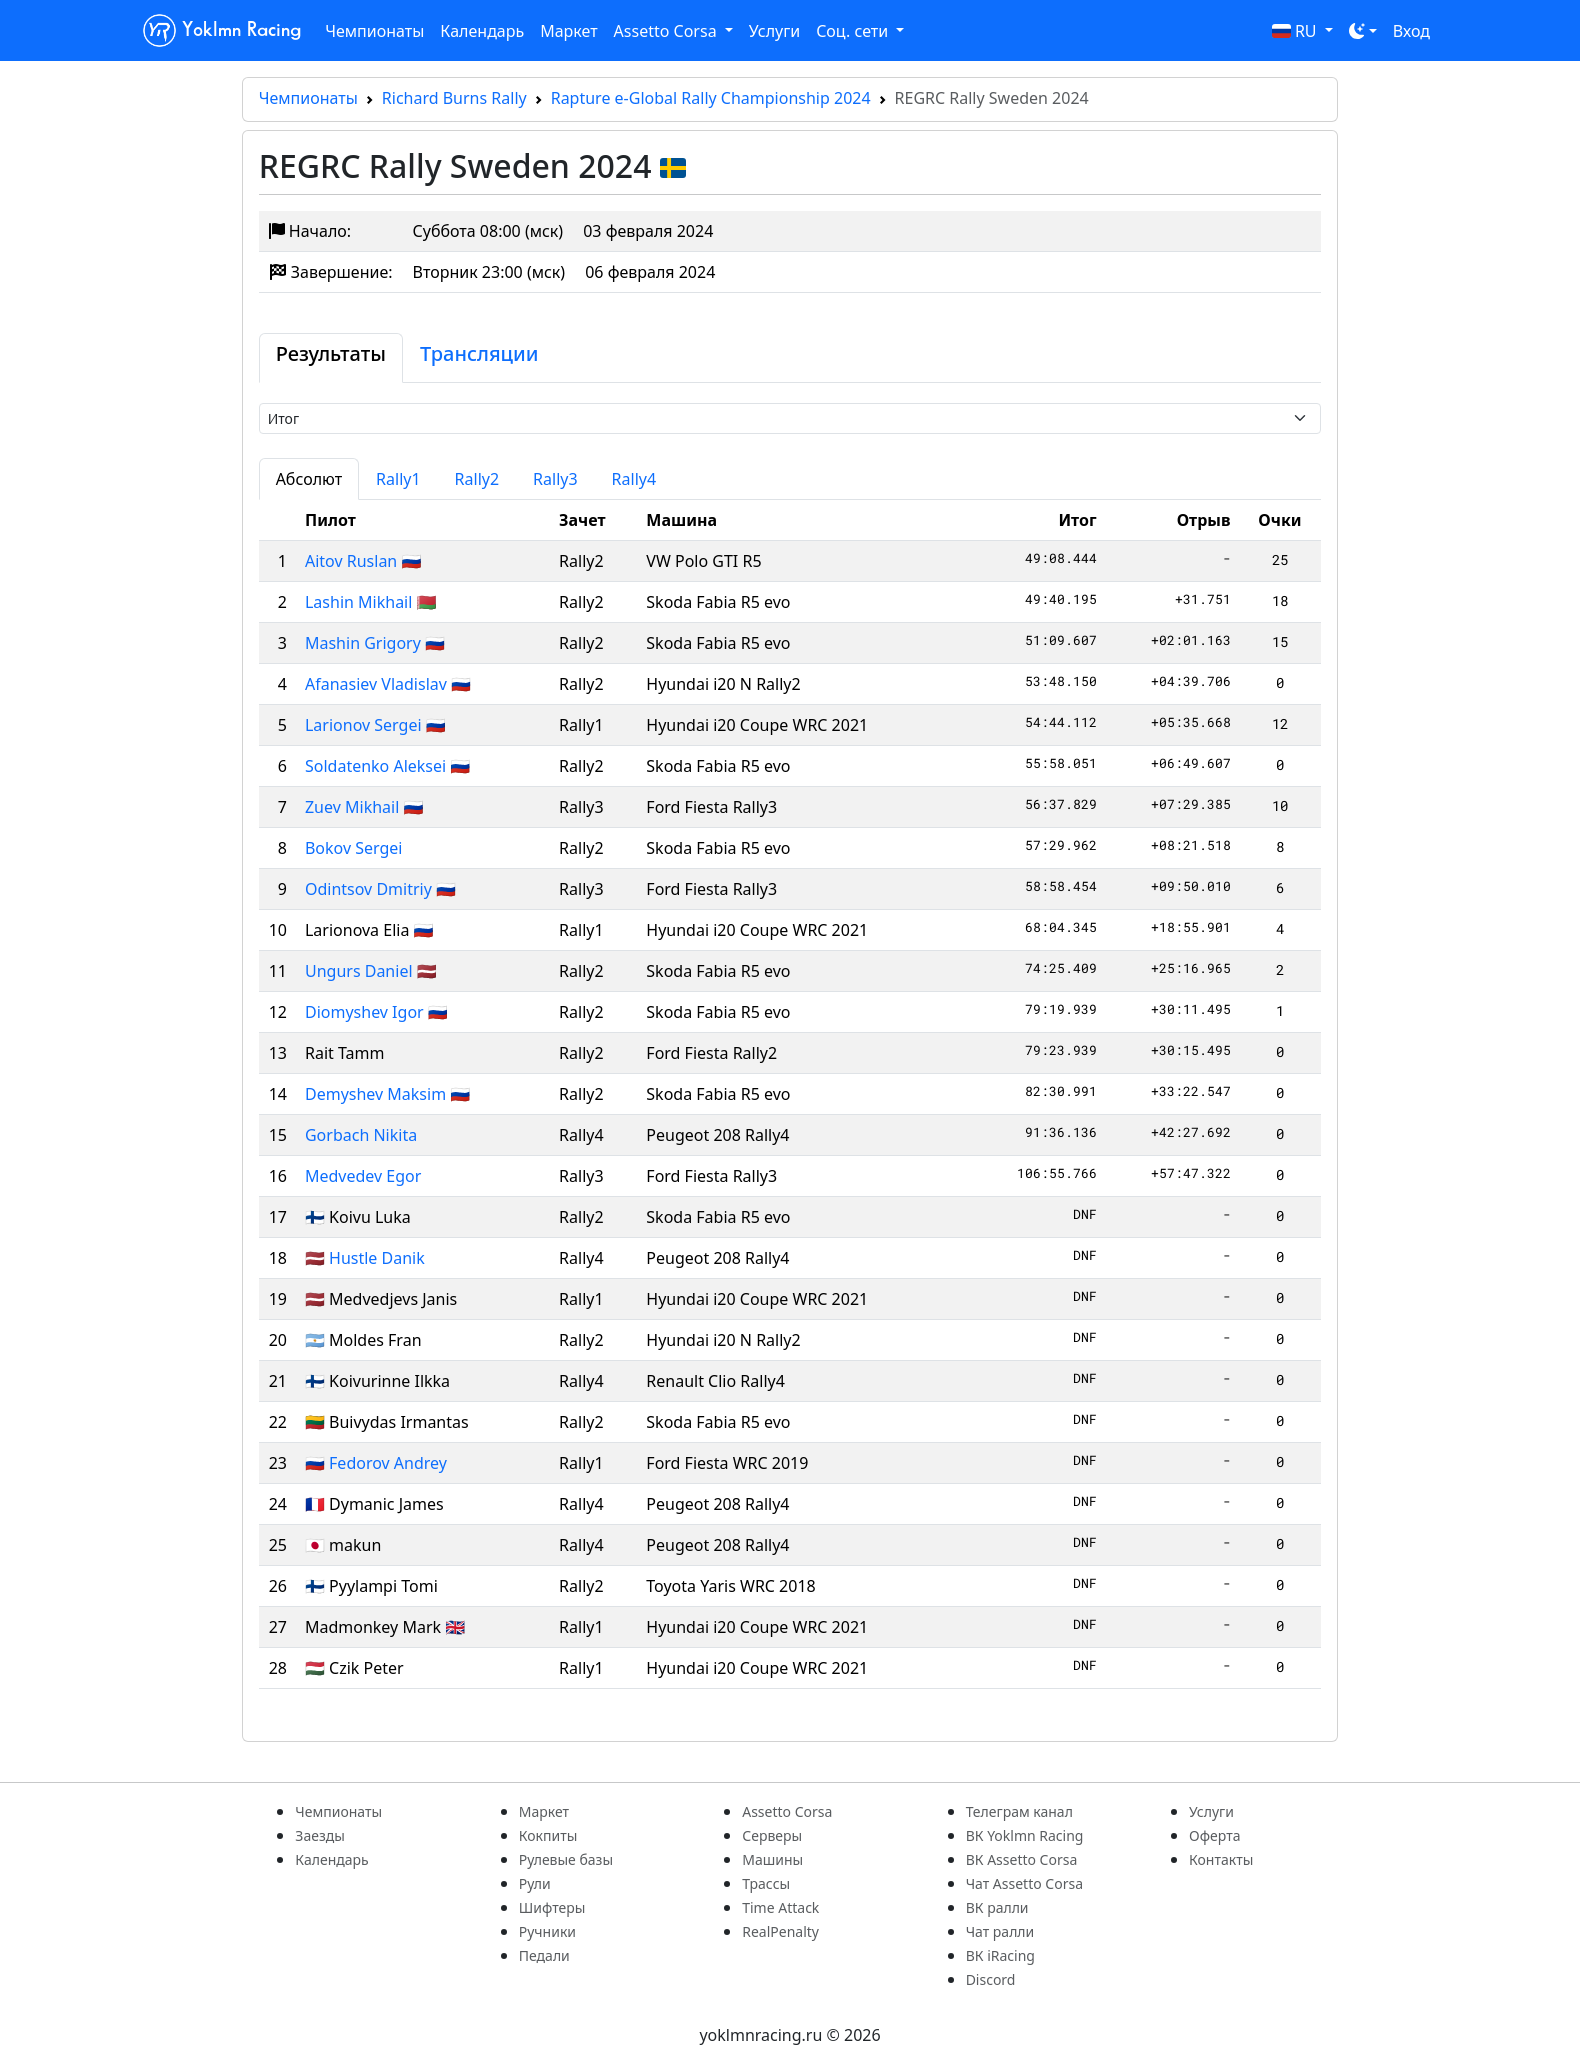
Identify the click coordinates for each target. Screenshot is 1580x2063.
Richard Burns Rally (454, 98)
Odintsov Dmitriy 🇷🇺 (380, 889)
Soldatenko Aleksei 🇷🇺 (387, 766)
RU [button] (1296, 31)
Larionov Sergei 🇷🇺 (375, 725)
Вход (1411, 31)
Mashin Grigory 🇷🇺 (375, 643)
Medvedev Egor (363, 1176)
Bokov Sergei (354, 848)
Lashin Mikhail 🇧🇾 (370, 602)
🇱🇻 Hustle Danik (365, 1258)
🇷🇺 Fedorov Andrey (376, 1463)
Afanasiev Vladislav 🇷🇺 (388, 684)
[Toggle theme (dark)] (1363, 31)
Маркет (568, 31)
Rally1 (398, 479)
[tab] (331, 358)
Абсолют (309, 479)
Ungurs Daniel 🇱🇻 (371, 971)
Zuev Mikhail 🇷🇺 (364, 807)
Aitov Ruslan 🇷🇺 (363, 561)
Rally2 (477, 479)
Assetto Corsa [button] (667, 31)
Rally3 (555, 479)
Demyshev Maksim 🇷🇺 (387, 1094)
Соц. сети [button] (854, 31)
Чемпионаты (374, 31)
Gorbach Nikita (361, 1135)
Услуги (774, 31)
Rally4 (634, 479)
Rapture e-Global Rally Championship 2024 (711, 98)
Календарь (482, 31)
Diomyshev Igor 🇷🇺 (376, 1012)
